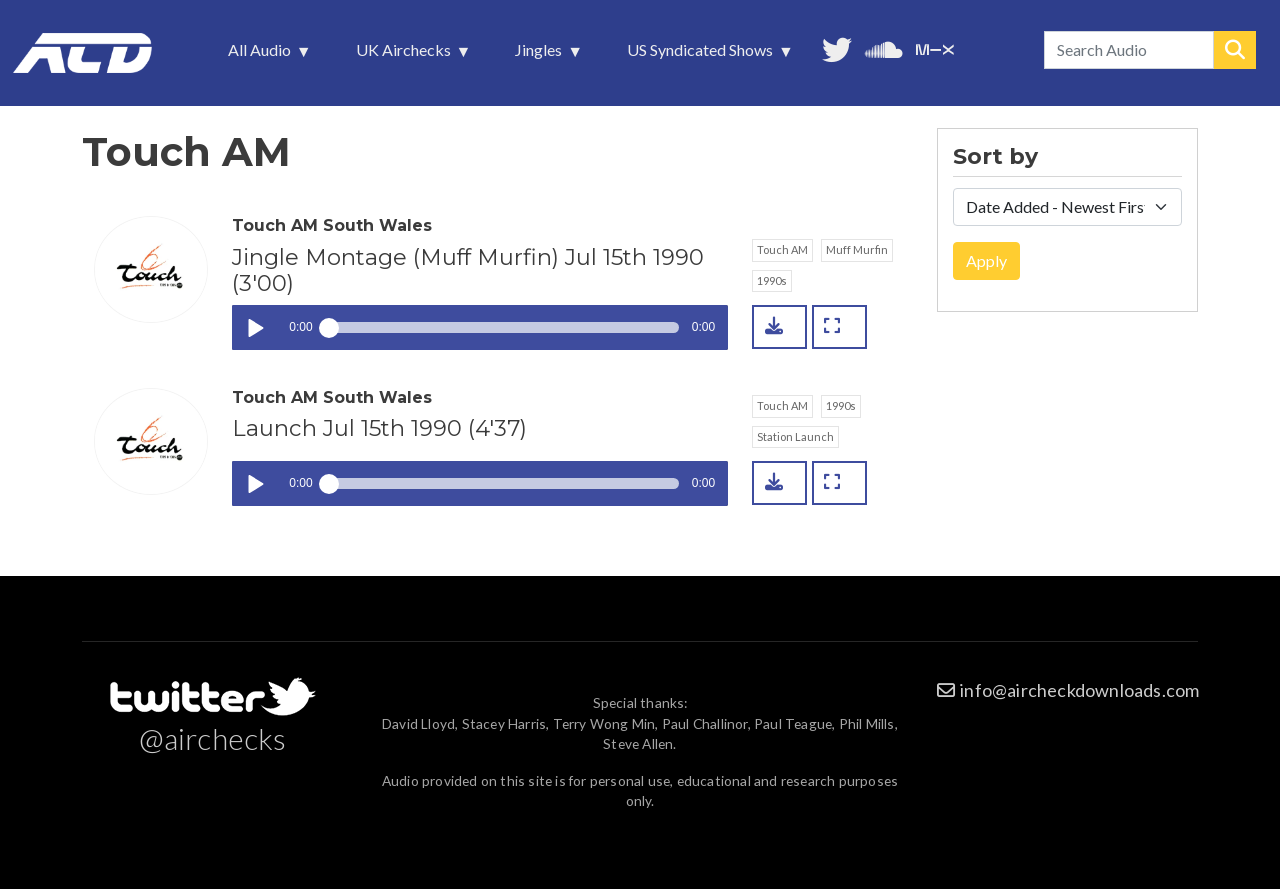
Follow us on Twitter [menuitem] (837, 47)
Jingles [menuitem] (540, 55)
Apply (986, 260)
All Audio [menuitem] (261, 55)
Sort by (995, 157)
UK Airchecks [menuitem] (405, 55)
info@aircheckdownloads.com (1079, 690)
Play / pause (254, 327)
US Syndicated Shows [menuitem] (702, 55)
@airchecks (213, 738)
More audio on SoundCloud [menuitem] (884, 47)
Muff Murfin (857, 249)
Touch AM (782, 249)
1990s (772, 280)
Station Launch (795, 436)
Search (1235, 50)
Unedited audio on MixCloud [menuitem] (935, 47)
